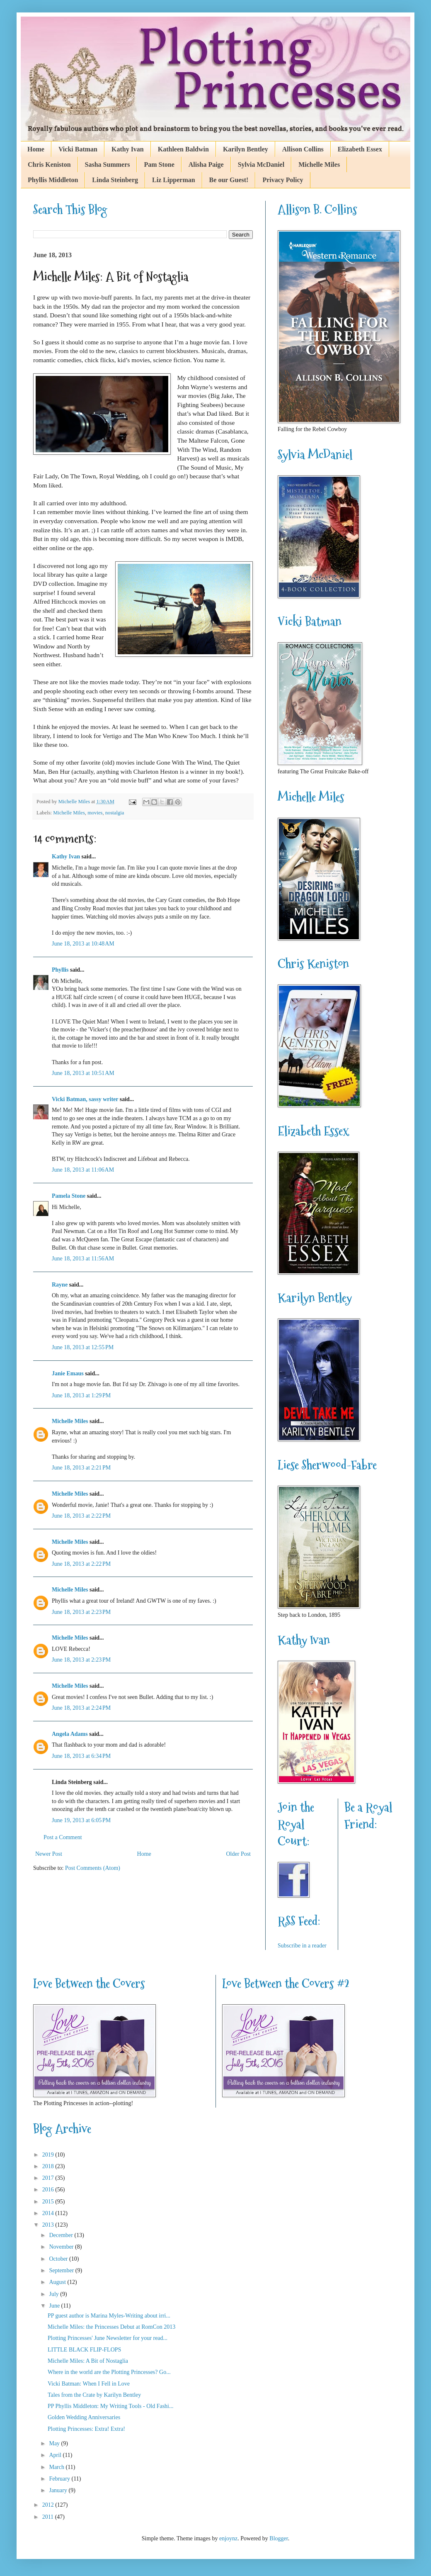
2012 (49, 2505)
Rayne (60, 1285)
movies (94, 813)
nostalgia (114, 813)
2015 (49, 2201)
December (61, 2235)
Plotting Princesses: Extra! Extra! (86, 2429)
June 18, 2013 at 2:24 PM (81, 1708)
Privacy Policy (282, 179)
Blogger (278, 2538)
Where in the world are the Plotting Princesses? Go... (109, 2372)
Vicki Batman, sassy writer (85, 1099)
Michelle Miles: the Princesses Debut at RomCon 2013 (111, 2327)
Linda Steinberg (115, 179)
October (59, 2259)
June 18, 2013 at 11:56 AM (83, 1258)
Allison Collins (303, 149)
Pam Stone (159, 164)
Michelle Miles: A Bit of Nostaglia (88, 2361)
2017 (49, 2178)
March (57, 2467)
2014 (49, 2213)
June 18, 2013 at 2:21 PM (81, 1468)
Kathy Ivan (127, 149)
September (62, 2270)
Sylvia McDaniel (261, 164)
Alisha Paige (206, 164)
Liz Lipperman (173, 179)
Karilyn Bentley (245, 149)
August (58, 2282)
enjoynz (228, 2538)
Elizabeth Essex (360, 149)
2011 (48, 2517)
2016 (49, 2189)
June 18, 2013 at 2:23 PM (81, 1612)
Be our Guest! (229, 179)
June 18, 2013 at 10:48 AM (83, 944)
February (60, 2479)
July (54, 2294)
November (62, 2247)
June (55, 2306)
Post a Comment (63, 1837)
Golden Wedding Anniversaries (84, 2417)
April (56, 2455)
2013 (49, 2225)
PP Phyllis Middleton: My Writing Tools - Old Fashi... (111, 2406)
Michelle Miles (319, 164)
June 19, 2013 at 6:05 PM (81, 1820)
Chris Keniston (49, 164)
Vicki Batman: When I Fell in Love (89, 2384)
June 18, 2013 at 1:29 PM (81, 1395)
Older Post (238, 1854)
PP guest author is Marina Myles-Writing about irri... (109, 2316)
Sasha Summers (107, 164)
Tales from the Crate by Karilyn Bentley (94, 2395)
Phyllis (60, 970)
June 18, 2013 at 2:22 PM (81, 1516)
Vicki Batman (77, 149)
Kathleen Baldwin (183, 149)
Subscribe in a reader (302, 1945)
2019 (49, 2155)
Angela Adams (70, 1734)
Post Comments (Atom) (92, 1868)
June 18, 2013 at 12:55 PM (83, 1347)
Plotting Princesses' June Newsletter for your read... (107, 2338)
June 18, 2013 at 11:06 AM (83, 1170)
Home (35, 149)
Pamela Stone (68, 1196)
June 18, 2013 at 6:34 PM (81, 1756)
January (58, 2490)
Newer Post (48, 1854)
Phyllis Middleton (53, 179)
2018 (49, 2166)
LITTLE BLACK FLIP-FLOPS (84, 2350)
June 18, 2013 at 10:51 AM (83, 1073)
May (55, 2443)
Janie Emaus (68, 1373)
